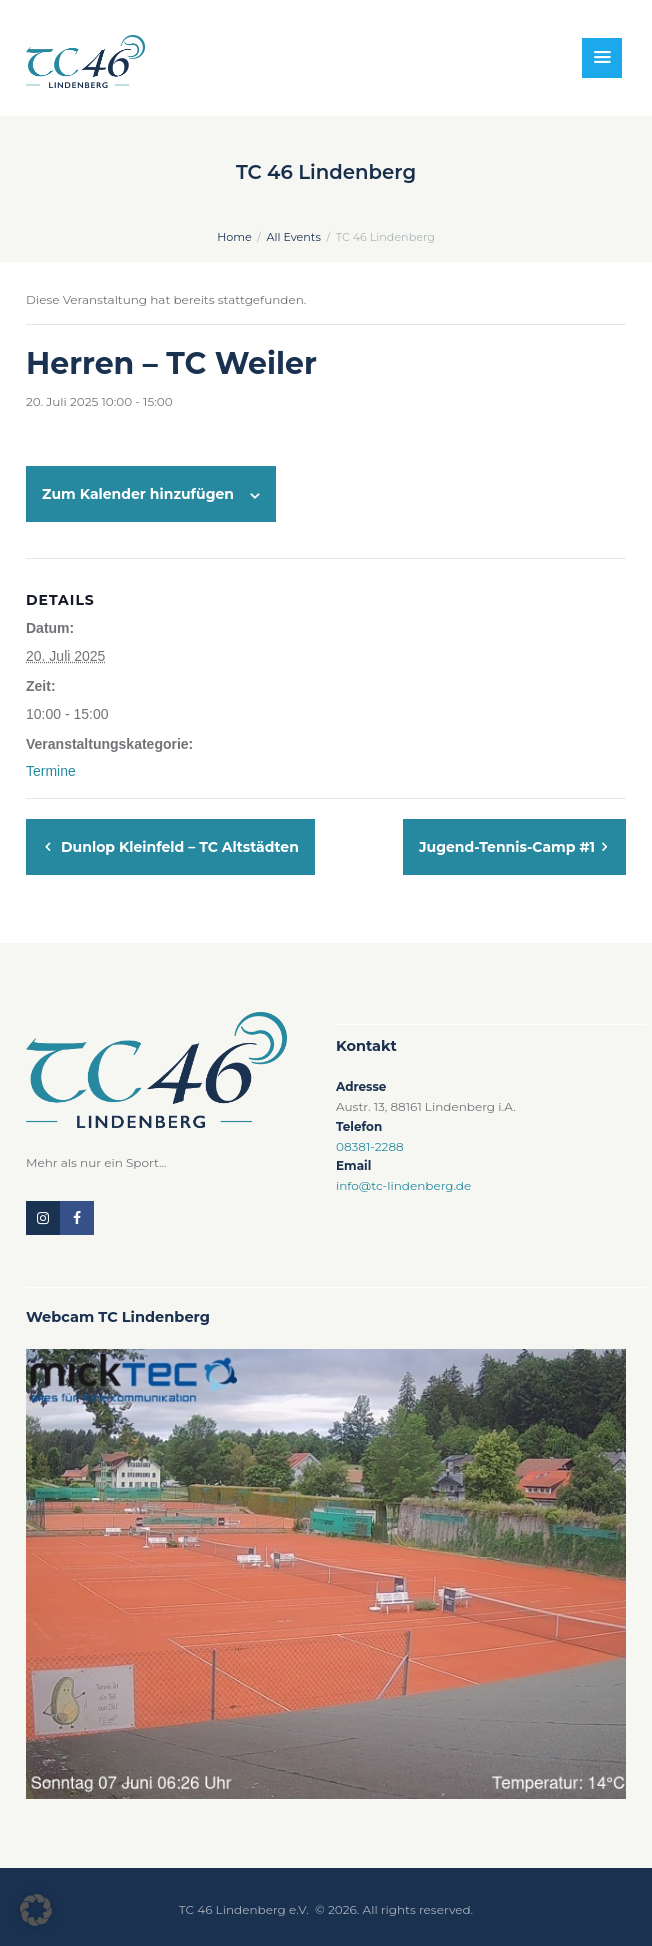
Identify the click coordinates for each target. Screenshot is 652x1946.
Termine (51, 771)
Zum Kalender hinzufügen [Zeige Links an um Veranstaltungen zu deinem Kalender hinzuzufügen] (138, 494)
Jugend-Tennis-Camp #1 (509, 847)
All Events (294, 237)
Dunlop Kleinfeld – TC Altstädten (178, 847)
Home (234, 237)
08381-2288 (370, 1146)
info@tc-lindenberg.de (403, 1185)
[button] (36, 1910)
